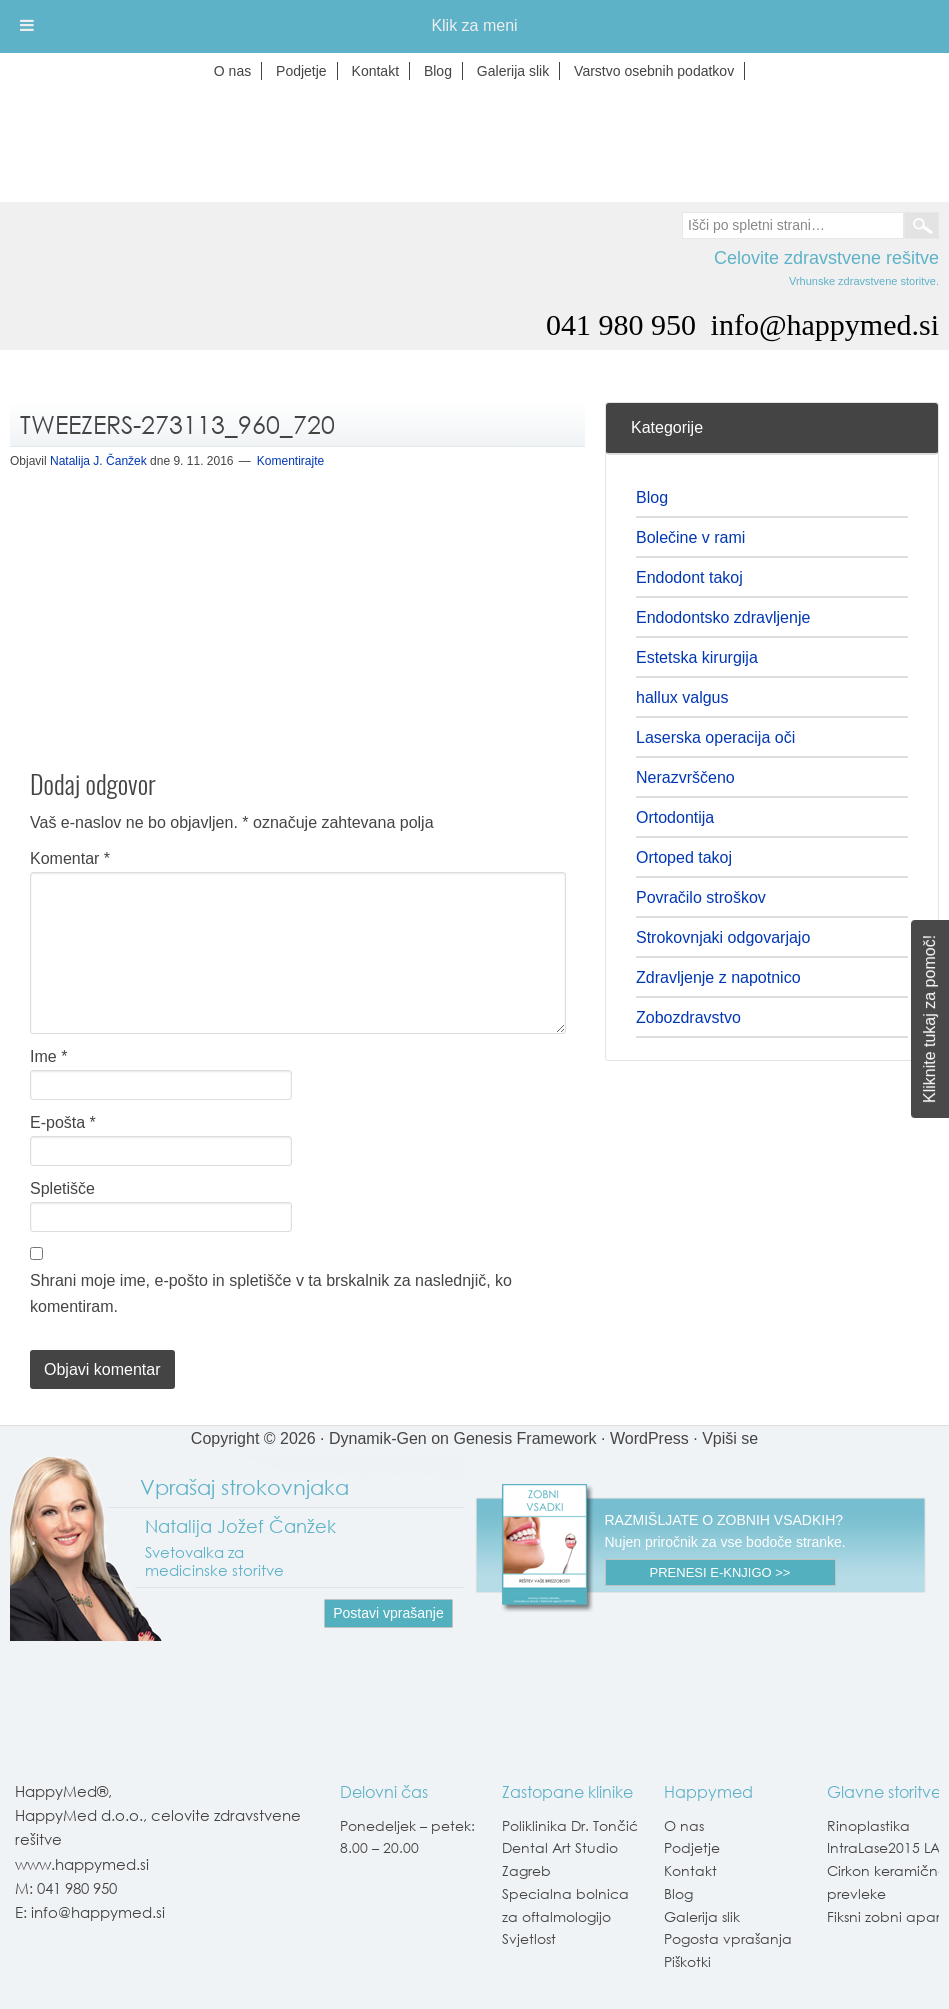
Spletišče (62, 1188)
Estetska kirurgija (697, 657)
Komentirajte (290, 461)
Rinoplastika (868, 1825)
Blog (652, 497)
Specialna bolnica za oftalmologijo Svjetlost (565, 1916)
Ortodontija (675, 817)
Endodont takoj (689, 577)
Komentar (70, 858)
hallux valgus (682, 697)
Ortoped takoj (684, 857)
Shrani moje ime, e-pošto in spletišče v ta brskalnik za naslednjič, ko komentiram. (271, 1293)
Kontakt (690, 1870)
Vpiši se (730, 1438)
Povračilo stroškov (701, 897)
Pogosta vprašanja (728, 1938)
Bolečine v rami (690, 537)
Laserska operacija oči (715, 737)
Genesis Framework (524, 1438)
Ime (48, 1056)
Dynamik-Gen (378, 1438)
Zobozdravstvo (688, 1017)
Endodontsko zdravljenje (723, 617)
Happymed (475, 144)
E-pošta (63, 1122)
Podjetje (692, 1847)
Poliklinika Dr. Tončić (570, 1825)
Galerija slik (702, 1916)
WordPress (649, 1438)
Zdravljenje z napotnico (718, 977)
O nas (684, 1825)
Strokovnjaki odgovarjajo (723, 937)
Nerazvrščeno (685, 777)
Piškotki (687, 1961)
